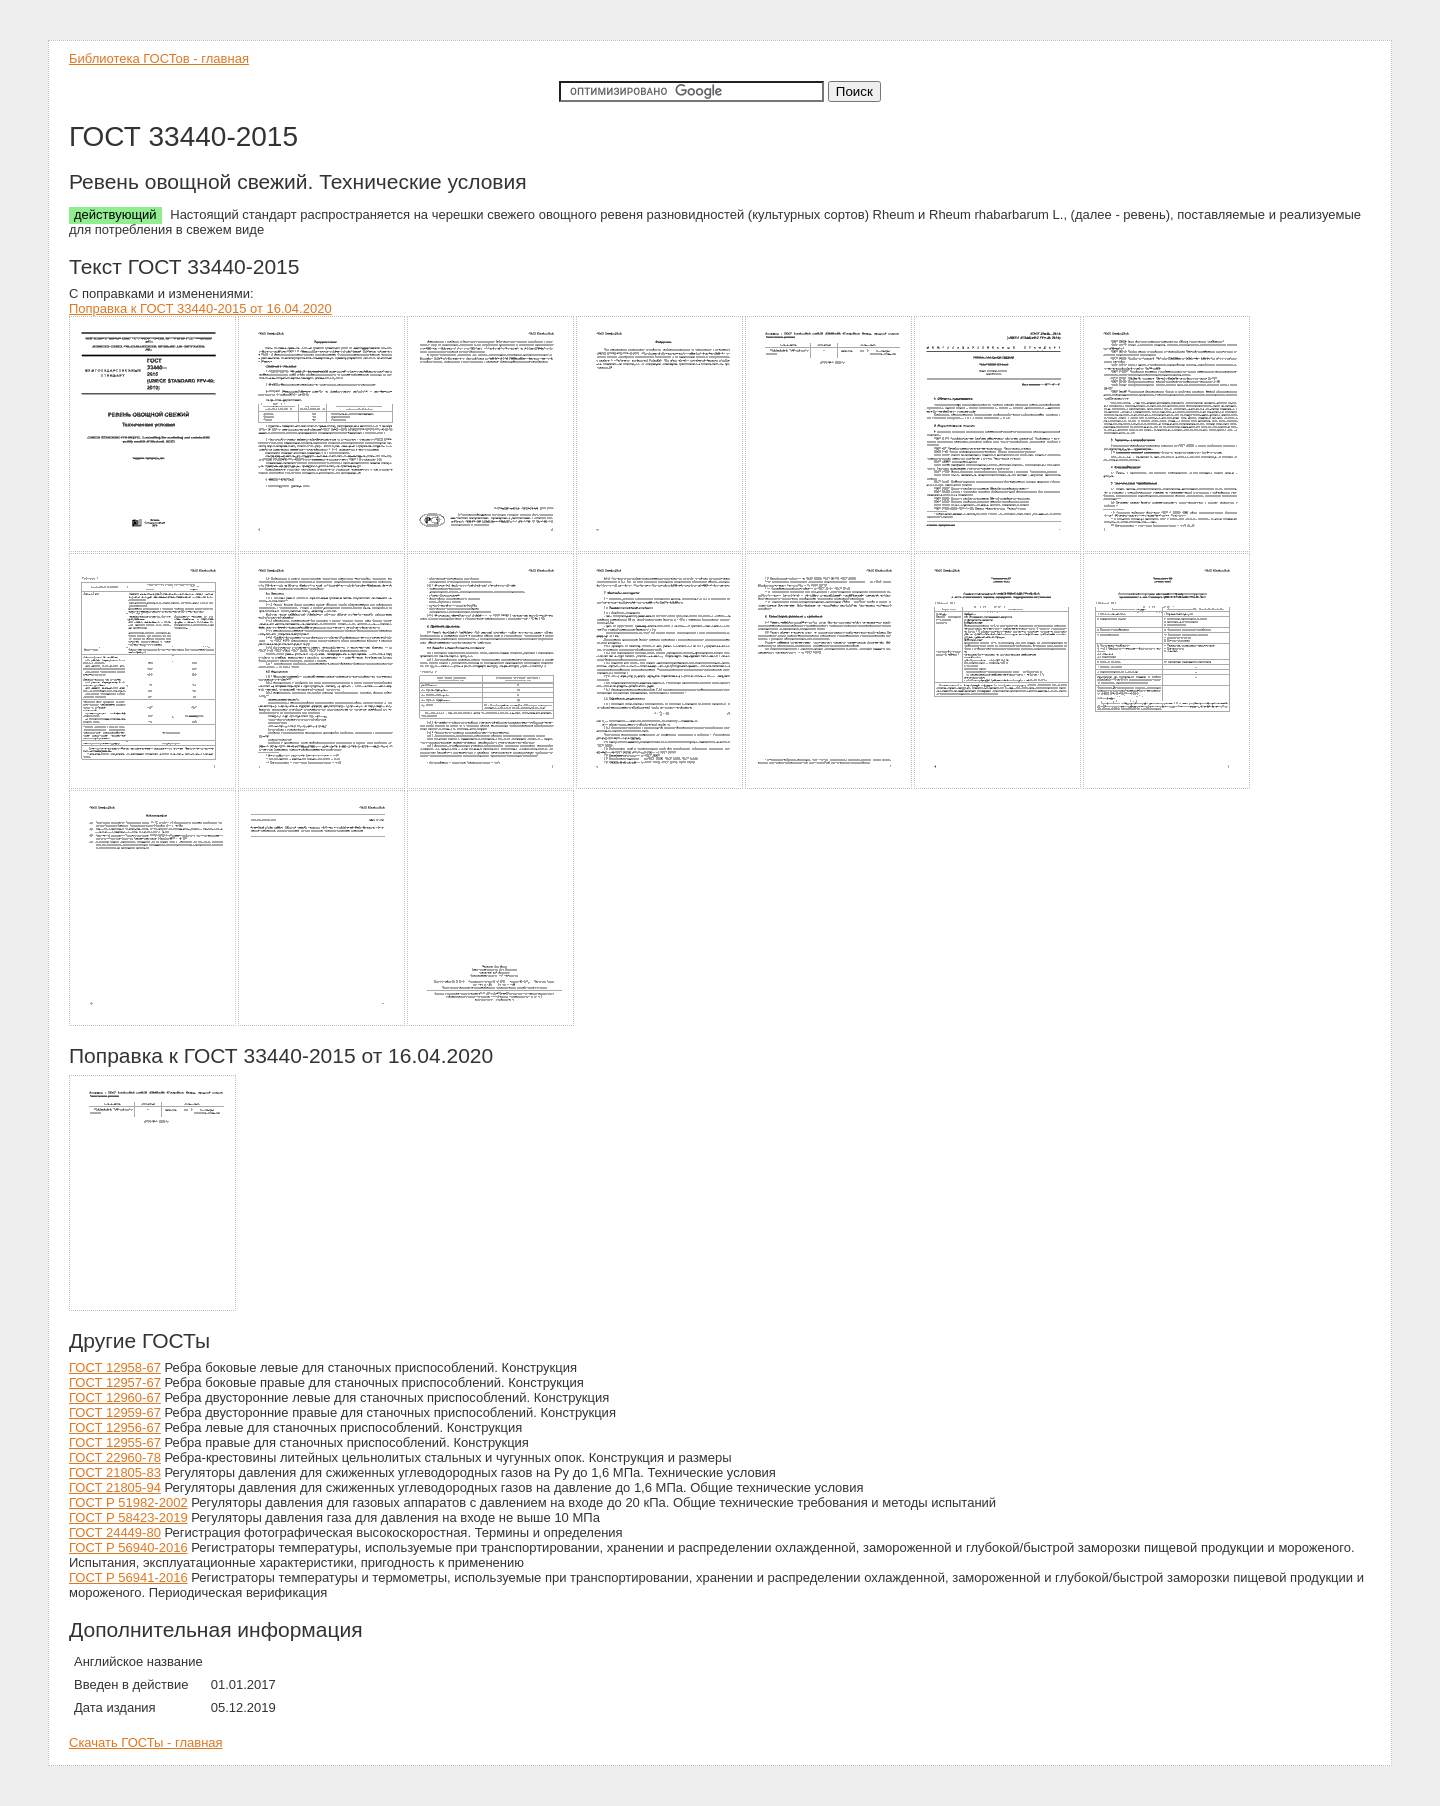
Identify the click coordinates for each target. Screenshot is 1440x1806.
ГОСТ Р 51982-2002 (128, 1502)
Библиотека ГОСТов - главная (159, 58)
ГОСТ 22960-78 (115, 1457)
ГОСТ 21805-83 (115, 1472)
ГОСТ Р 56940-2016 (128, 1547)
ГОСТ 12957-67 (115, 1382)
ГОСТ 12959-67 (115, 1412)
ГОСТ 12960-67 (115, 1397)
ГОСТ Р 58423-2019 (128, 1517)
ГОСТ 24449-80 (115, 1532)
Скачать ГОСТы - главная (146, 1742)
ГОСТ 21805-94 (115, 1487)
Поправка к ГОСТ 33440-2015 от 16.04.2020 (200, 308)
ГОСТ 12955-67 (115, 1442)
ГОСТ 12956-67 (115, 1427)
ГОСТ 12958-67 (115, 1367)
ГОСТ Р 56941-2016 (128, 1577)
